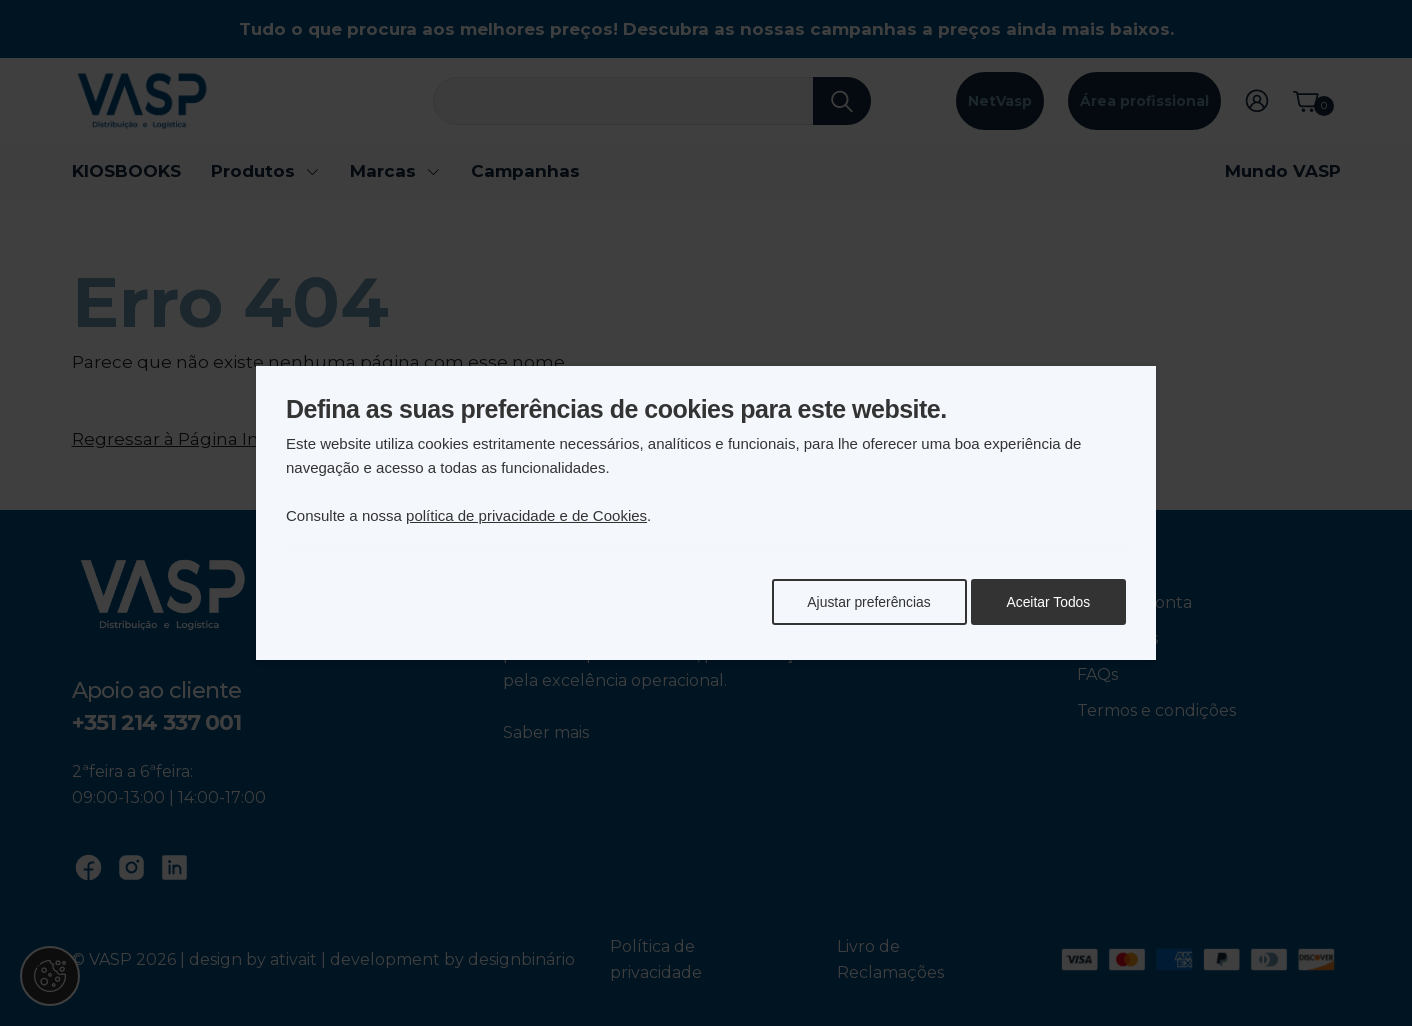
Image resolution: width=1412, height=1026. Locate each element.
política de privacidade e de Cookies (526, 515)
